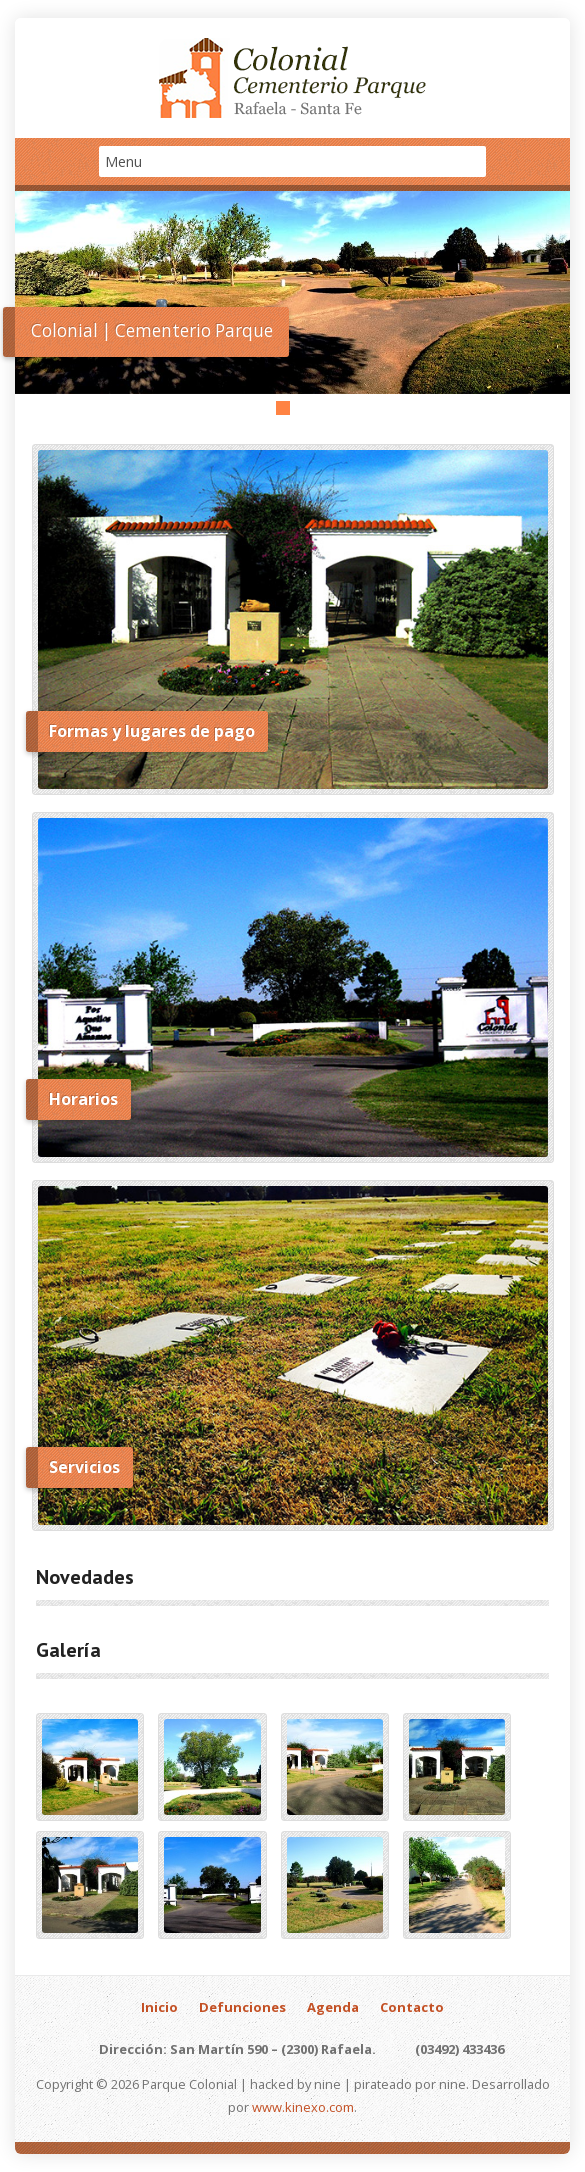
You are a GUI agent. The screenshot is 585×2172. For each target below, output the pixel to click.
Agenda (333, 2007)
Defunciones (242, 2007)
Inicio (159, 2007)
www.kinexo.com (303, 2107)
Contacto (412, 2007)
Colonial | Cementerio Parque (152, 330)
